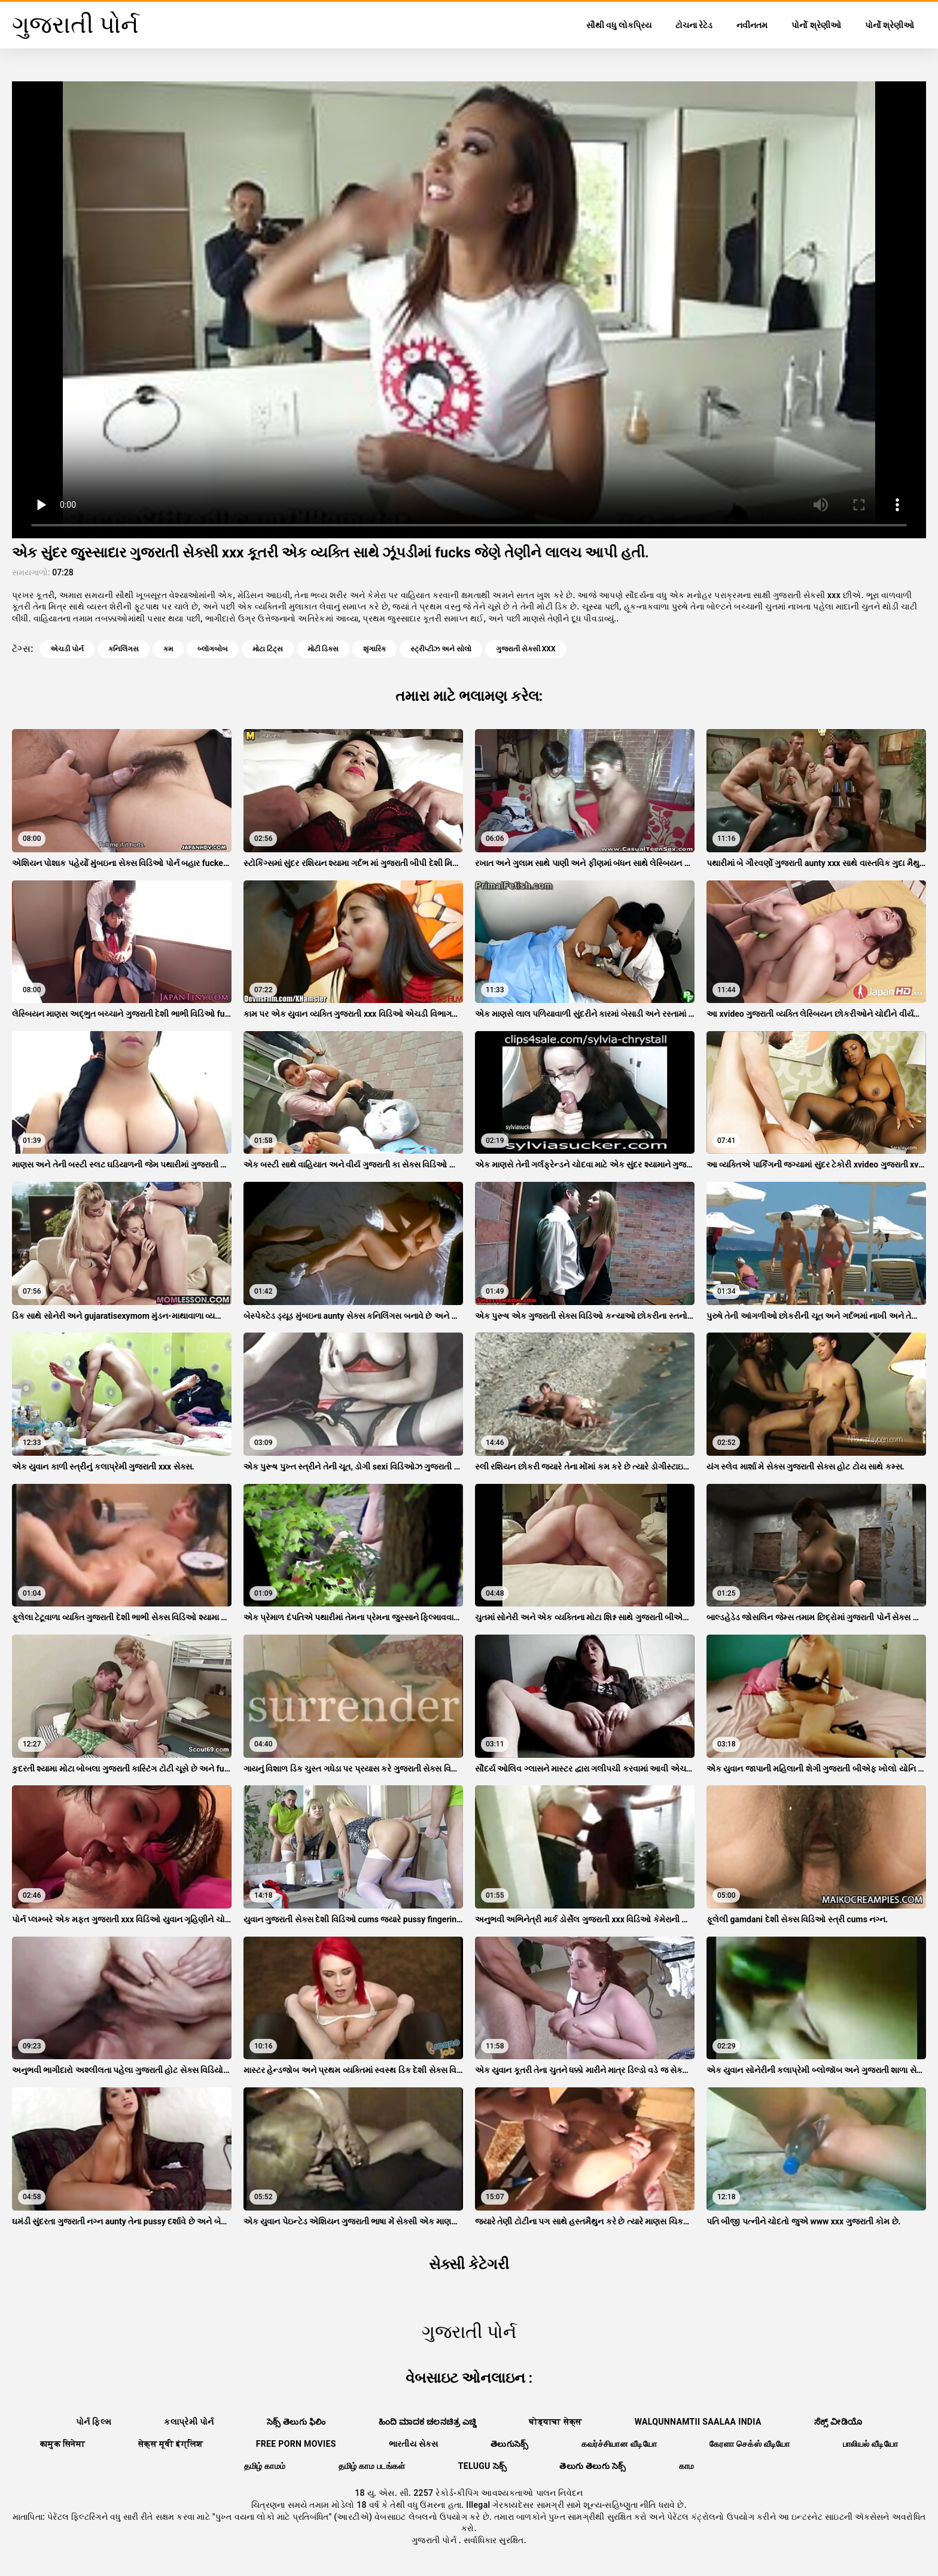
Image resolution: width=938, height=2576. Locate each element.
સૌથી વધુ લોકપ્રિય (618, 25)
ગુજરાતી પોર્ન (435, 2540)
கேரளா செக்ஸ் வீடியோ (749, 2444)
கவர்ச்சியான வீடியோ (619, 2444)
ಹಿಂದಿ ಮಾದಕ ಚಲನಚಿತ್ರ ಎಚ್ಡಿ (428, 2421)
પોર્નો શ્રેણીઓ (815, 25)
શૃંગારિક (374, 649)
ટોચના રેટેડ (693, 25)
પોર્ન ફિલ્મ (94, 2421)
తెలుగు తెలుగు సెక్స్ (592, 2466)
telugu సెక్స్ (482, 2466)
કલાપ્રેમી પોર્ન (189, 2421)
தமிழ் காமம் (265, 2466)
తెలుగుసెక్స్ (510, 2444)
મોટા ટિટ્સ (267, 649)
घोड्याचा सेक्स (555, 2421)
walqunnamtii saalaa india (698, 2421)
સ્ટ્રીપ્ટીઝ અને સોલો (440, 649)
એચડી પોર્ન (67, 649)
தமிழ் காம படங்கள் (372, 2466)
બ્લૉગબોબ (212, 649)
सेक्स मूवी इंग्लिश (170, 2444)
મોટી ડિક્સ (323, 649)
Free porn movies (296, 2444)
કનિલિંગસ (123, 649)
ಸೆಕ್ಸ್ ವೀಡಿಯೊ (838, 2421)
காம (687, 2466)
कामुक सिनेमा (63, 2444)
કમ (168, 649)
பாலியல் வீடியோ (870, 2444)
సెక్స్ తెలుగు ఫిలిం (296, 2421)
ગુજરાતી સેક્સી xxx (526, 649)
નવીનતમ (752, 25)
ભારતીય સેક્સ (413, 2444)
